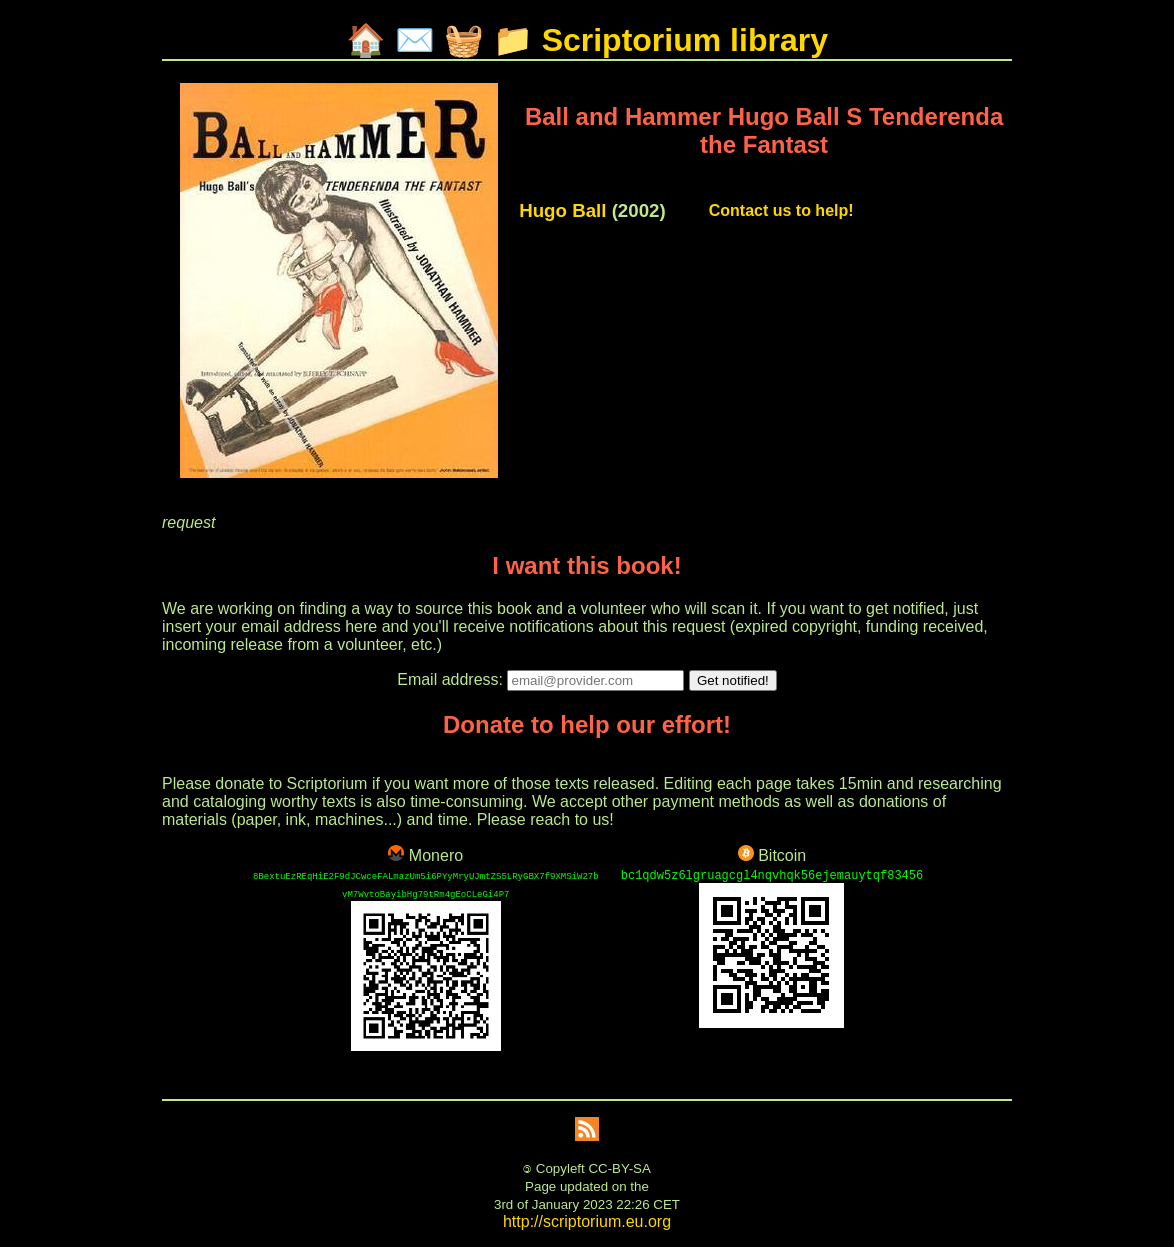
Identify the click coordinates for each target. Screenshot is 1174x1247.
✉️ (415, 40)
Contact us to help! (781, 210)
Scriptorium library (685, 40)
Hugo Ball (562, 210)
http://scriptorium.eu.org (587, 1221)
